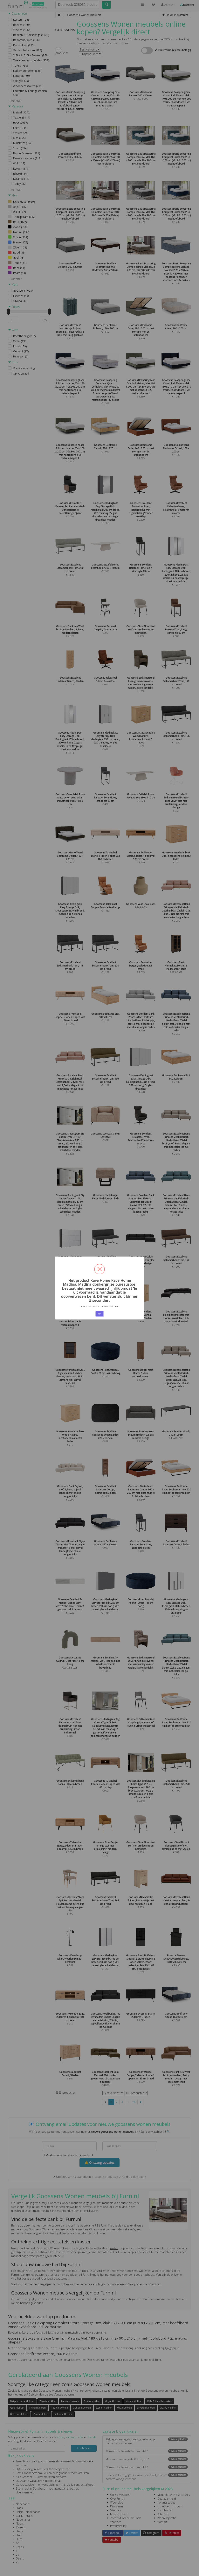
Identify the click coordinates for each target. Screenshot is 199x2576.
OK (99, 1313)
